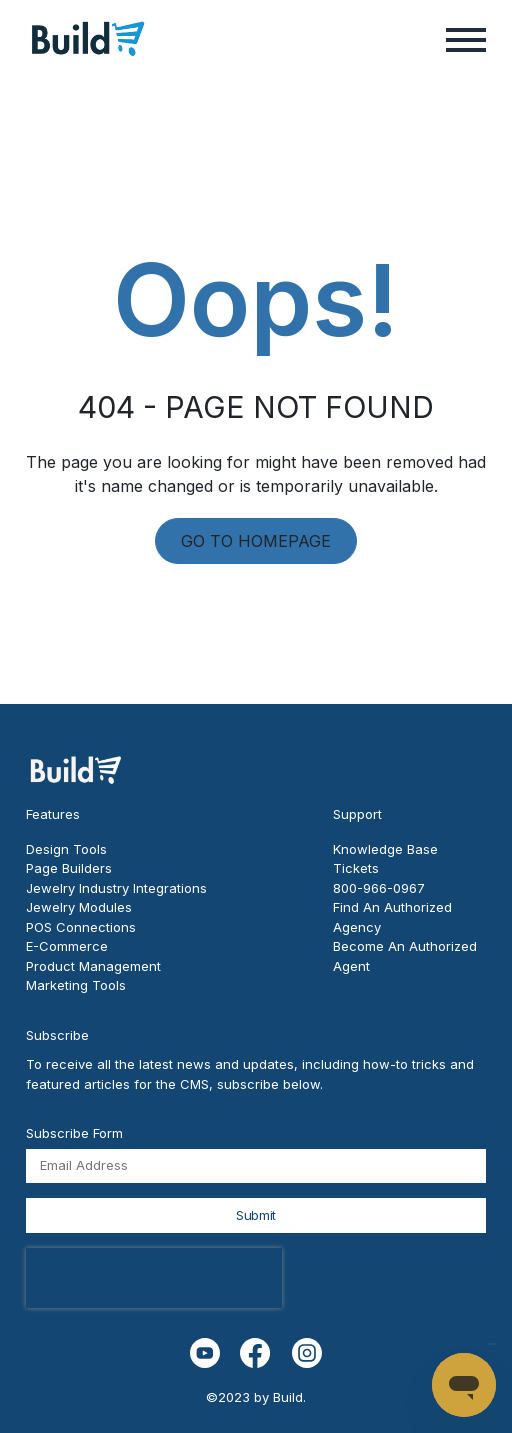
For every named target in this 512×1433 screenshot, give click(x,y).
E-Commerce (67, 946)
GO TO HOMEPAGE (256, 541)
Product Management (93, 966)
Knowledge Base (385, 849)
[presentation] (154, 1278)
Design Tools (66, 849)
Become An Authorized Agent (405, 956)
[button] (466, 38)
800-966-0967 (379, 888)
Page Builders (69, 868)
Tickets (356, 868)
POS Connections (81, 927)
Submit (256, 1215)
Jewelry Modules (79, 907)
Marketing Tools (76, 985)
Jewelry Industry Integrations (116, 888)
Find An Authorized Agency (392, 917)
